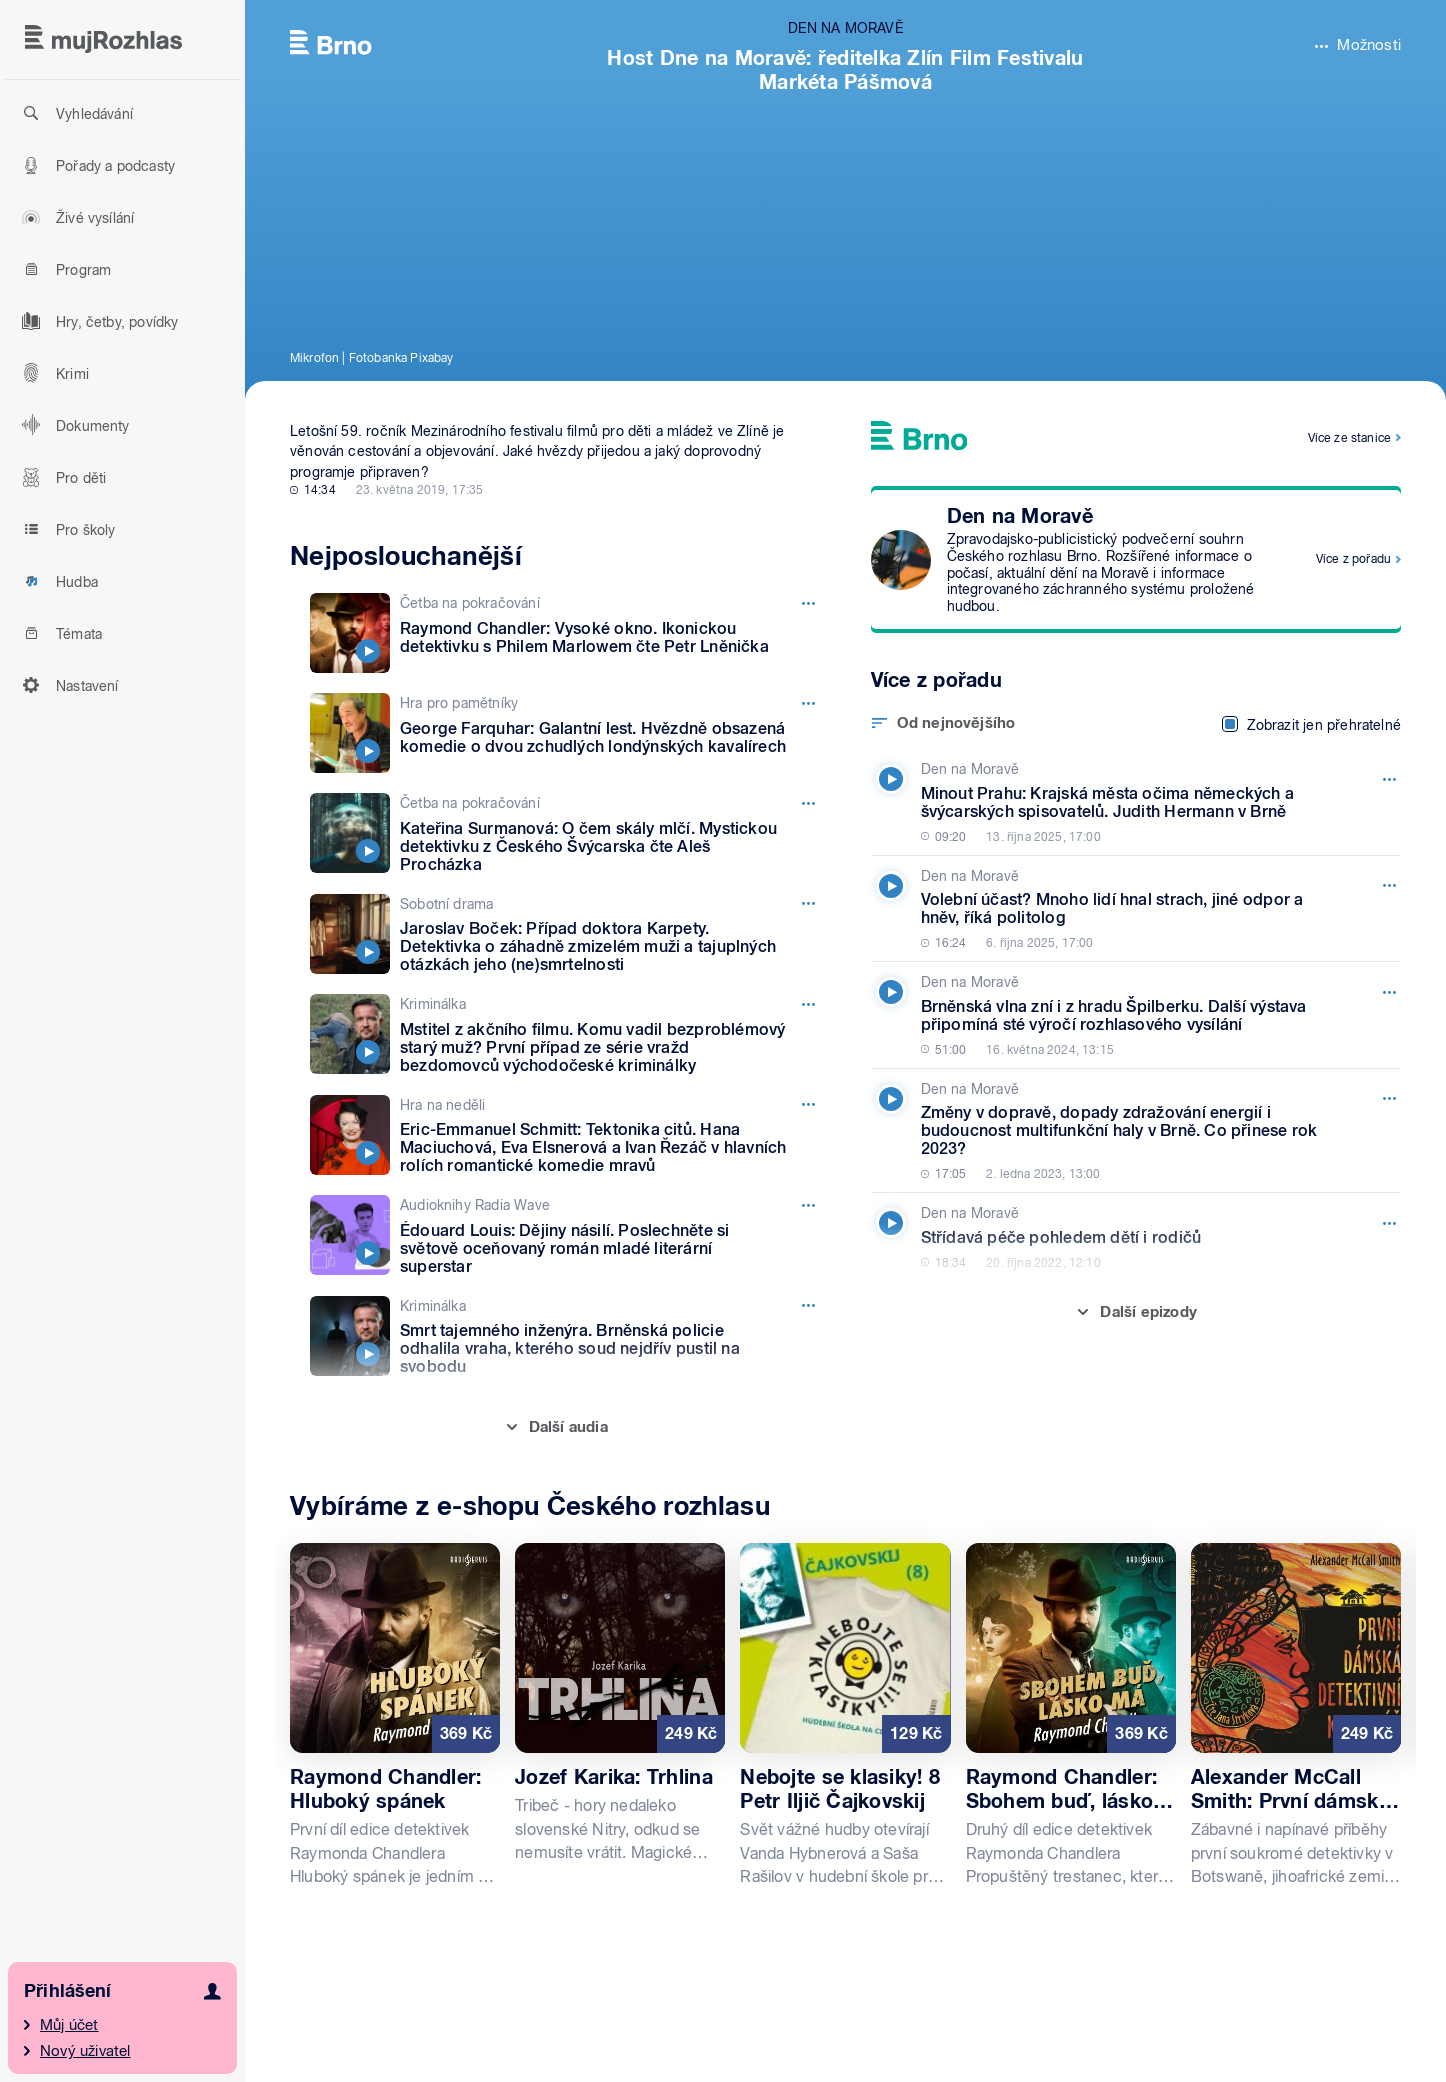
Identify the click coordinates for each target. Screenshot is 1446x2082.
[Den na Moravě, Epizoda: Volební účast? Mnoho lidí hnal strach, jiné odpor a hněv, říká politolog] (1131, 909)
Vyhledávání (74, 113)
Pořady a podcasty (95, 165)
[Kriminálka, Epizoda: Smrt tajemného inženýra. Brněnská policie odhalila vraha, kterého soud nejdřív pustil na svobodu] (565, 1336)
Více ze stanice (1349, 438)
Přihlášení (67, 1990)
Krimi (52, 373)
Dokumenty (73, 425)
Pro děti (61, 477)
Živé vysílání (75, 217)
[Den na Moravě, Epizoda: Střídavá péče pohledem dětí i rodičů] (1131, 1237)
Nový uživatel (85, 2051)
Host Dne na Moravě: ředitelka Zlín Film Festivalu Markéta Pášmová (845, 70)
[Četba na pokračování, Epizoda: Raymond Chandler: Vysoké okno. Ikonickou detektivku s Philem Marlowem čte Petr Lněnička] (565, 633)
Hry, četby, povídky (97, 321)
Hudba (57, 581)
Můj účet (69, 2025)
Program (63, 269)
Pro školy (66, 529)
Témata (59, 633)
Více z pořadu (1353, 559)
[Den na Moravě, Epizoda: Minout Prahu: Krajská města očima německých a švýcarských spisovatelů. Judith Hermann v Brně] (1131, 802)
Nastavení (67, 685)
